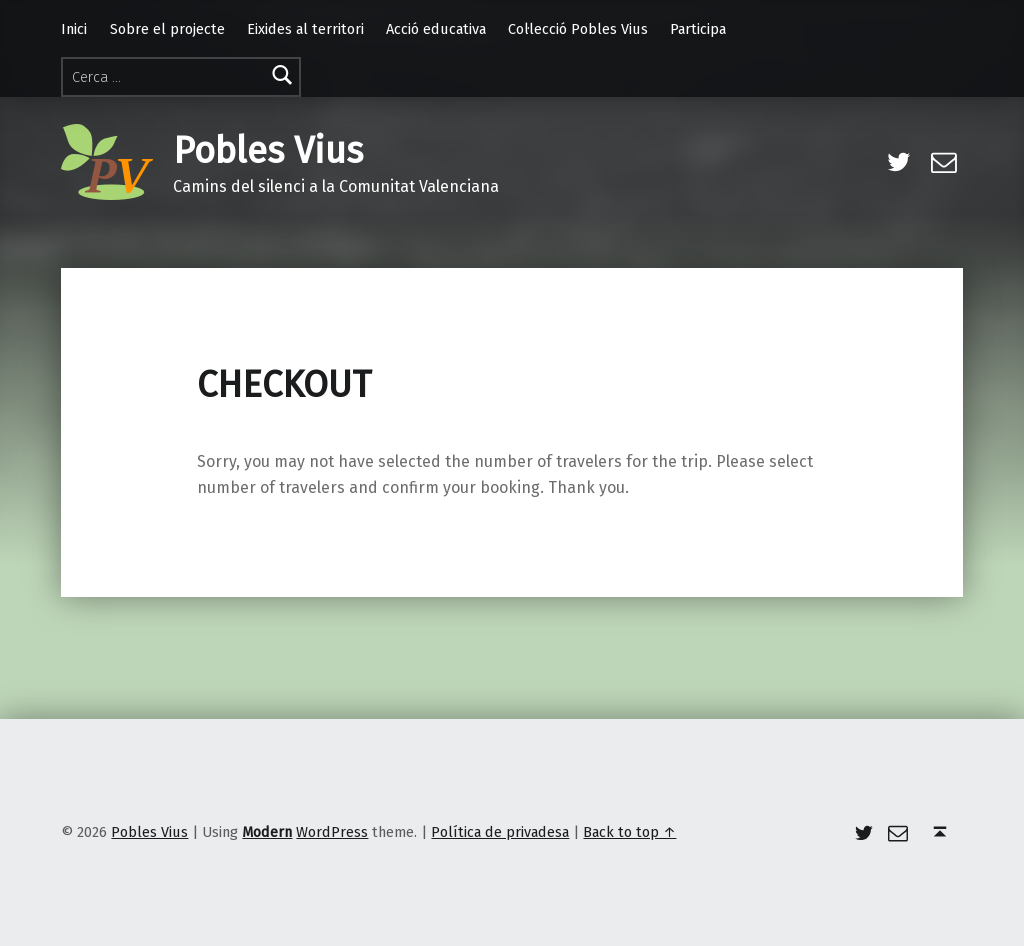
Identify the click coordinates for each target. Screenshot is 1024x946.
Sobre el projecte (167, 29)
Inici (74, 29)
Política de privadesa (500, 832)
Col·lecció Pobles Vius (578, 29)
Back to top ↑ (629, 832)
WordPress (332, 832)
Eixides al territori (305, 29)
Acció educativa (436, 29)
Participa (698, 29)
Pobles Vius (268, 151)
